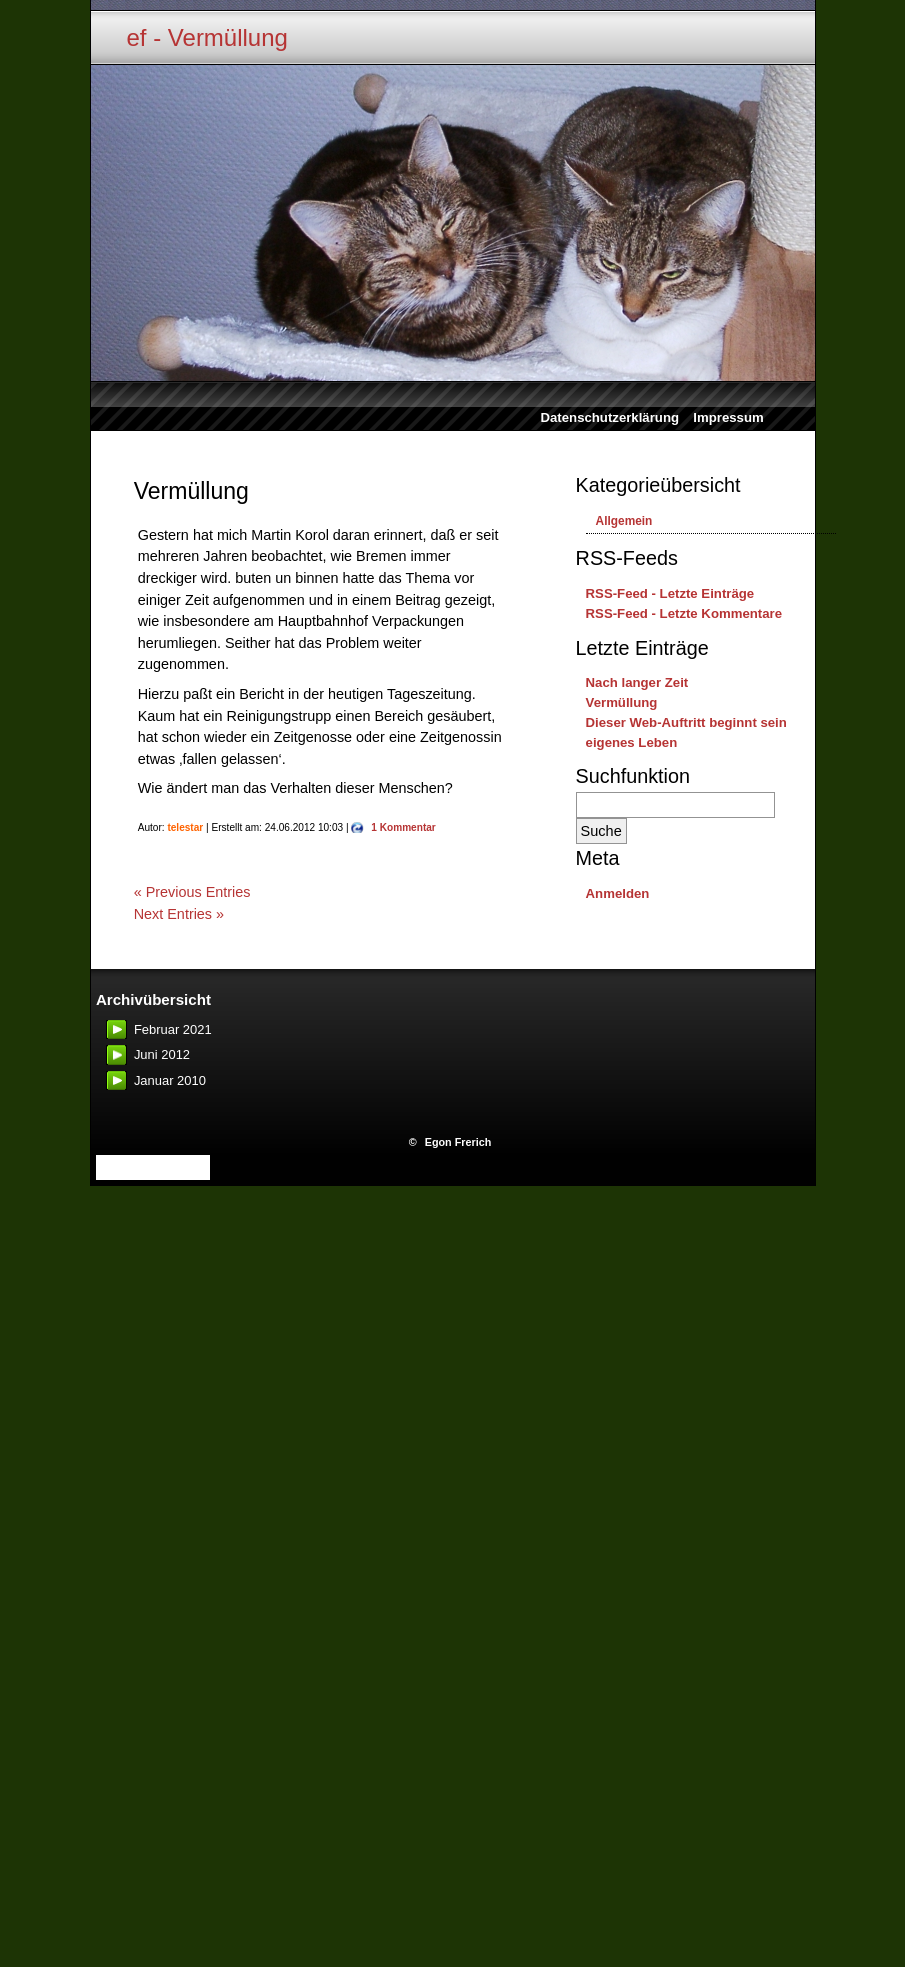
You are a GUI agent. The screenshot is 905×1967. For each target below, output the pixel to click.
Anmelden (618, 893)
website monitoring (153, 1167)
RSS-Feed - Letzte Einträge (670, 593)
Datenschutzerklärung (602, 417)
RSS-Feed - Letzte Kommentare (684, 613)
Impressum (728, 417)
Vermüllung (191, 491)
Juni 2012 (162, 1054)
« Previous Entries (192, 892)
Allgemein (624, 521)
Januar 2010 (170, 1080)
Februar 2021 (173, 1029)
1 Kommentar (403, 827)
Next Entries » (179, 914)
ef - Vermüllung (207, 37)
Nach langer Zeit (637, 682)
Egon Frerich (458, 1142)
